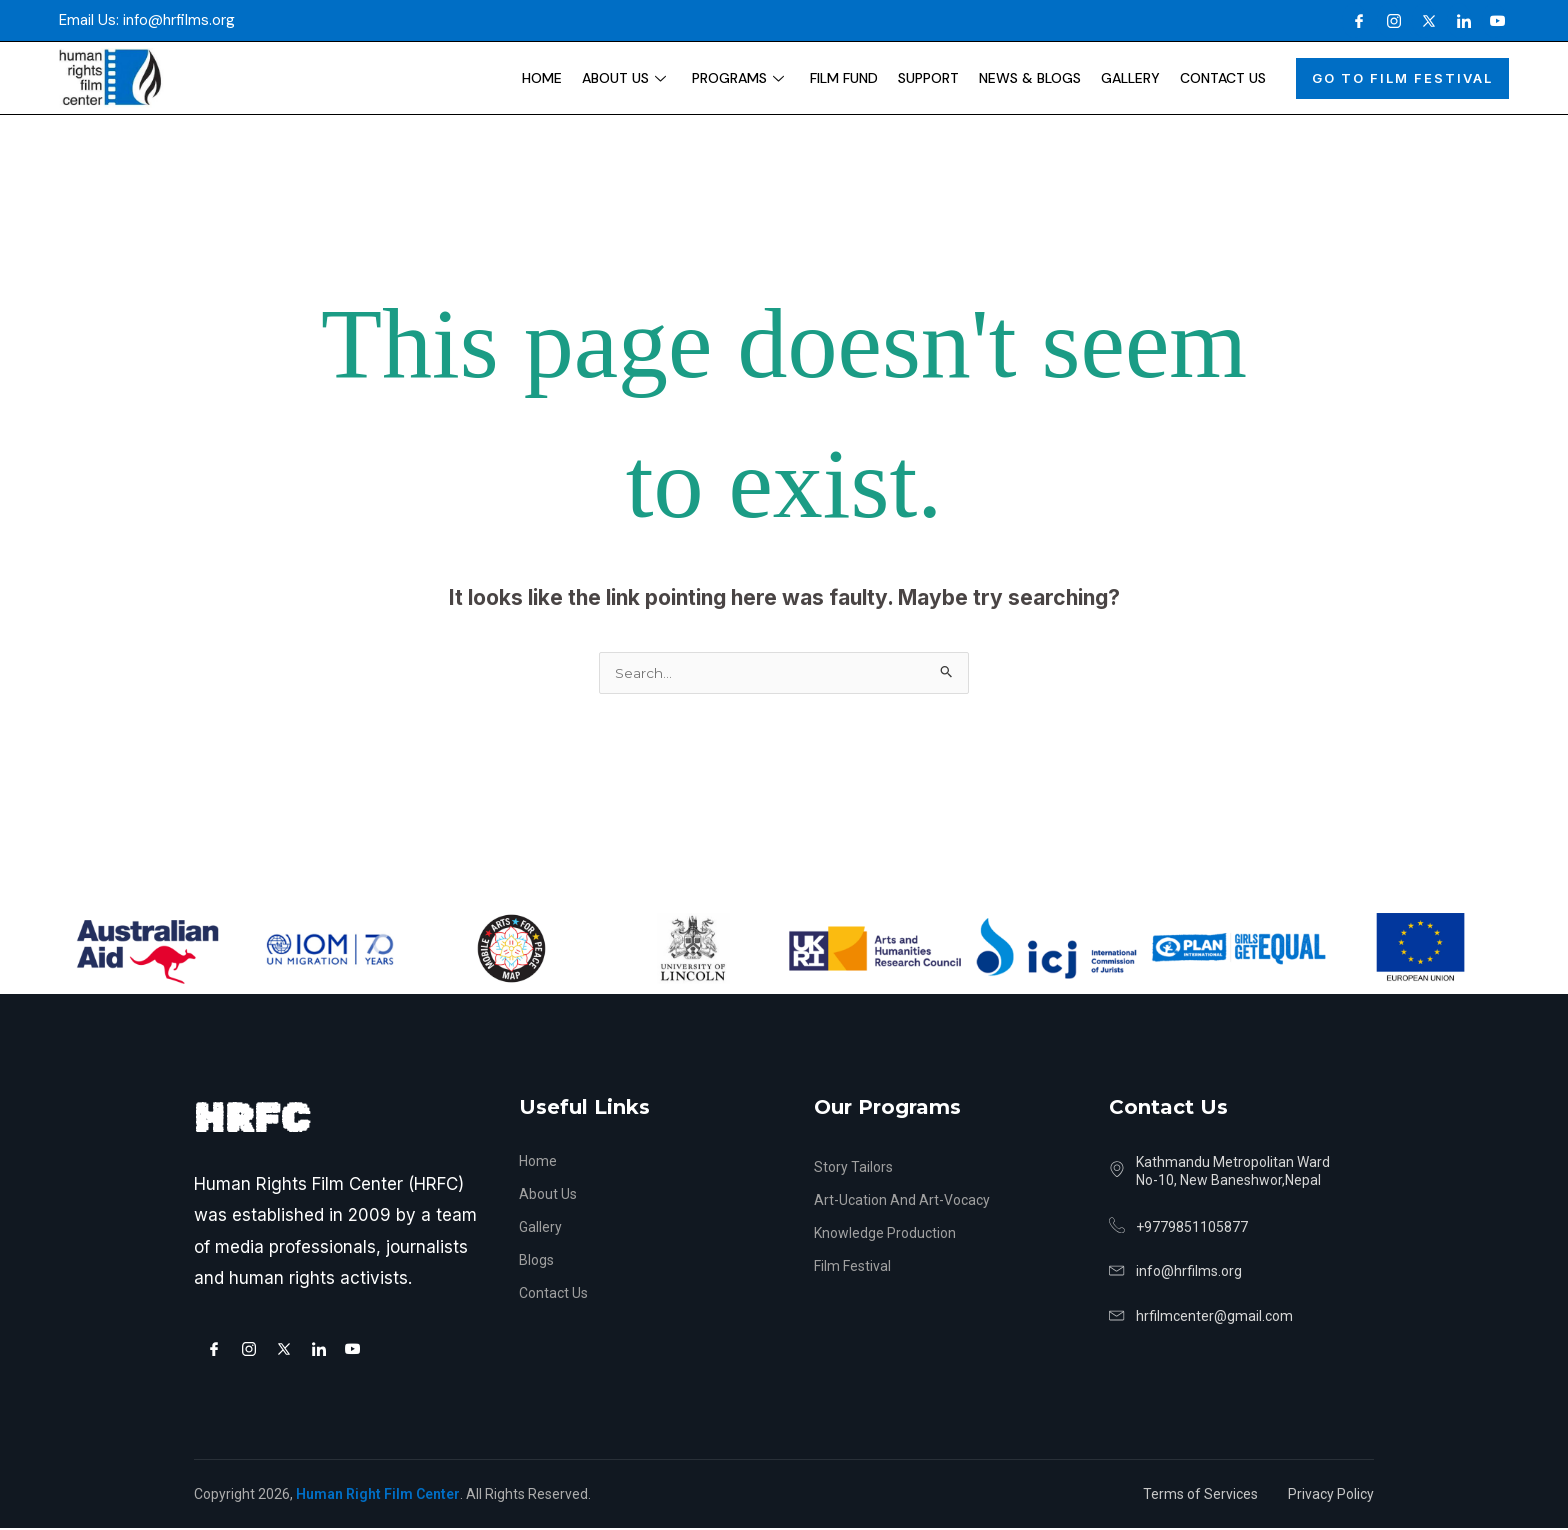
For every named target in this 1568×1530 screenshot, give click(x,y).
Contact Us (1223, 78)
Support (928, 78)
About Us (624, 78)
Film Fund (844, 78)
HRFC (252, 1120)
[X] (1424, 20)
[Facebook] (1354, 20)
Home (542, 78)
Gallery (1130, 78)
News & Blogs (1030, 78)
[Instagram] (1389, 20)
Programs (738, 78)
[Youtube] (1494, 20)
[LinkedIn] (1459, 20)
